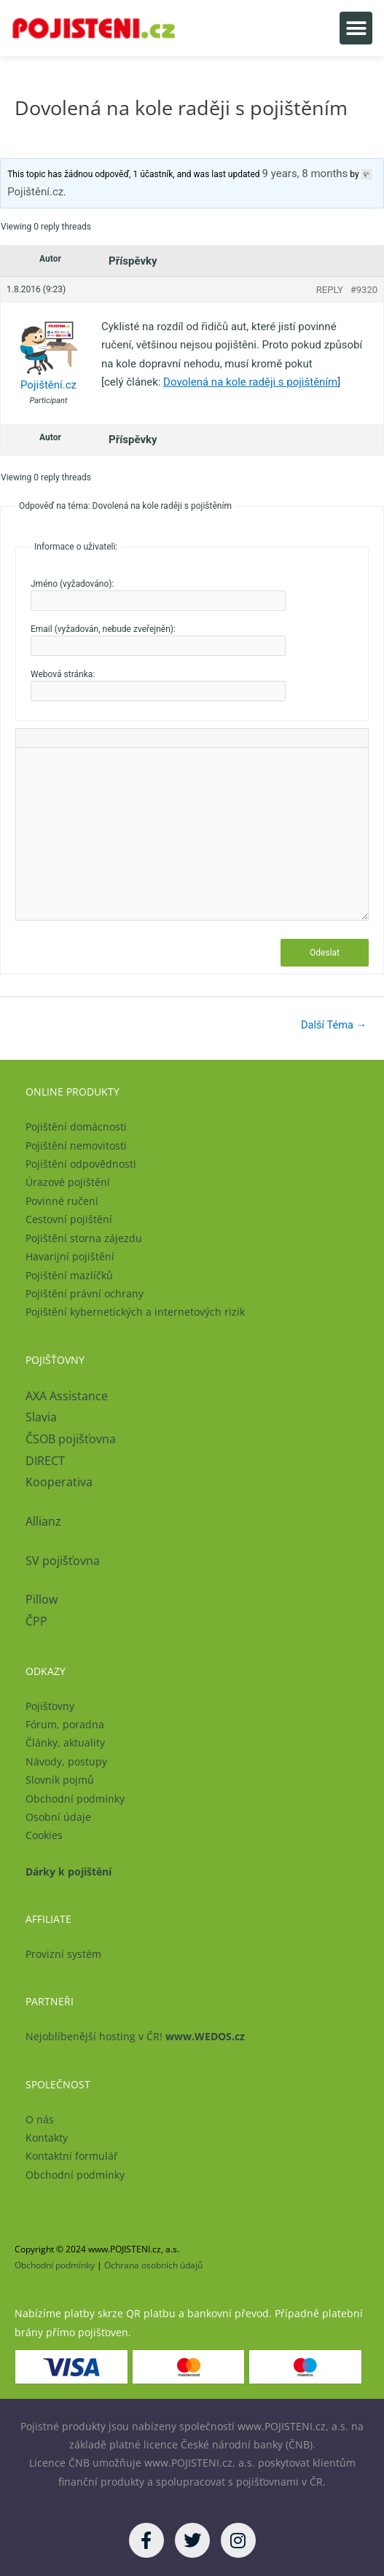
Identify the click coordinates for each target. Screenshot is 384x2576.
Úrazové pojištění (68, 1182)
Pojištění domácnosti (76, 1126)
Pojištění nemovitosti (76, 1145)
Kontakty (47, 2137)
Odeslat (325, 953)
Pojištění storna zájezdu (84, 1238)
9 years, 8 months (305, 173)
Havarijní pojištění (70, 1256)
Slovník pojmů (60, 1780)
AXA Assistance (68, 1396)
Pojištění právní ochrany (85, 1293)
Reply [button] (329, 289)
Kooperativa (59, 1482)
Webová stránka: (63, 674)
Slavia (41, 1417)
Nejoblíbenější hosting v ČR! (135, 2036)
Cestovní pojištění (69, 1219)
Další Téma (334, 1024)
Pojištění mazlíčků (69, 1275)
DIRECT (45, 1461)
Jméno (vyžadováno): (72, 584)
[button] (356, 28)
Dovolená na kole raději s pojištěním (250, 382)
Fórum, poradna (65, 1724)
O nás (40, 2119)
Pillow (42, 1599)
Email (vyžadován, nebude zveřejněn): (103, 629)
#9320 (363, 289)
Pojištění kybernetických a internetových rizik (135, 1312)
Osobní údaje (58, 1817)
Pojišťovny (50, 1706)
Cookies (44, 1835)
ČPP (36, 1621)
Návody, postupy (66, 1761)
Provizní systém (63, 1954)
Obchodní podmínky (75, 1799)
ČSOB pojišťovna (71, 1439)
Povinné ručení (62, 1201)
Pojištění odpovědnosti (81, 1164)
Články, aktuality (65, 1742)
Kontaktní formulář (72, 2156)
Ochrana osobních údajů (153, 2265)
